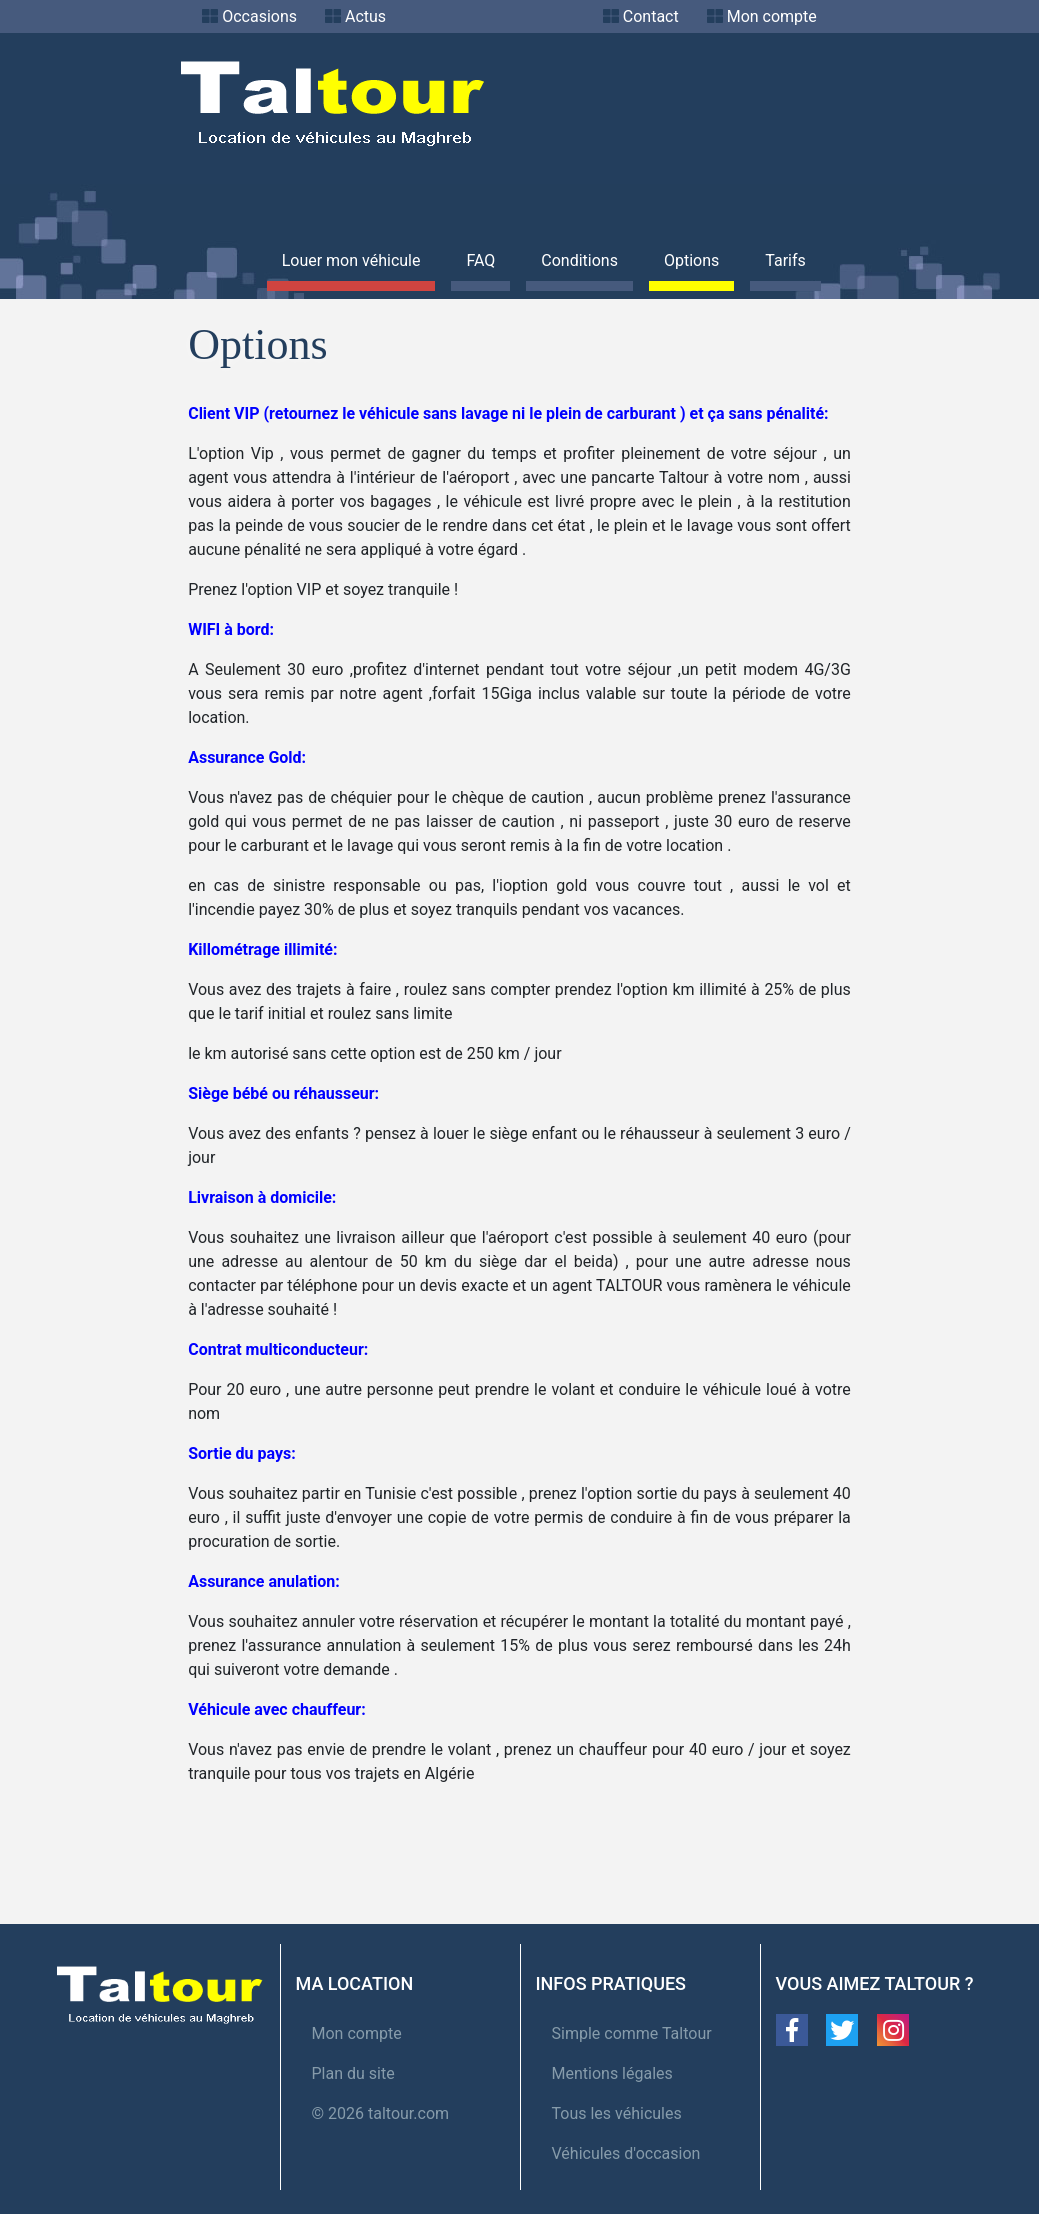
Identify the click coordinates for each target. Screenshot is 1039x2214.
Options (691, 260)
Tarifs (785, 260)
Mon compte (772, 16)
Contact (651, 16)
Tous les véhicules (617, 2113)
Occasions (259, 16)
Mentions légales (612, 2073)
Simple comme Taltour (632, 2033)
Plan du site (353, 2073)
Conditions (579, 260)
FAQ (480, 260)
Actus (365, 16)
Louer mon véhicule (351, 260)
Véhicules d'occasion (626, 2153)
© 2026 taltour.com (381, 2113)
